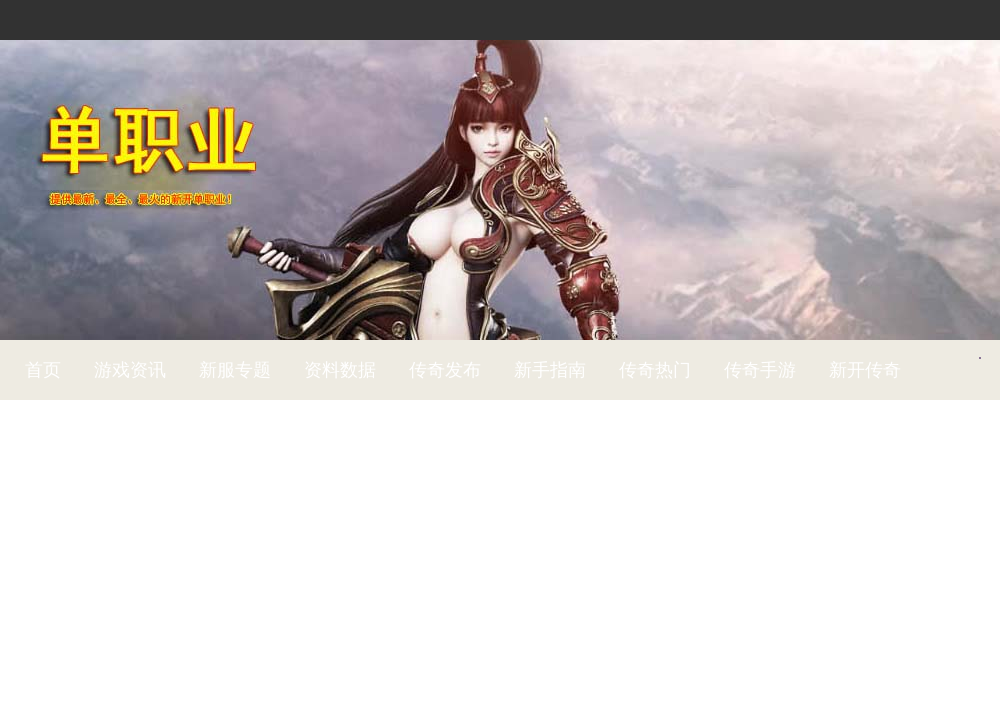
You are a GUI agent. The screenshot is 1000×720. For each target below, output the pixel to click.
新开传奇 (865, 370)
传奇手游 (760, 370)
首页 (43, 370)
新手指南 (550, 370)
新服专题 (235, 370)
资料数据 (340, 370)
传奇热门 (655, 370)
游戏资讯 (130, 370)
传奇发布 (445, 370)
